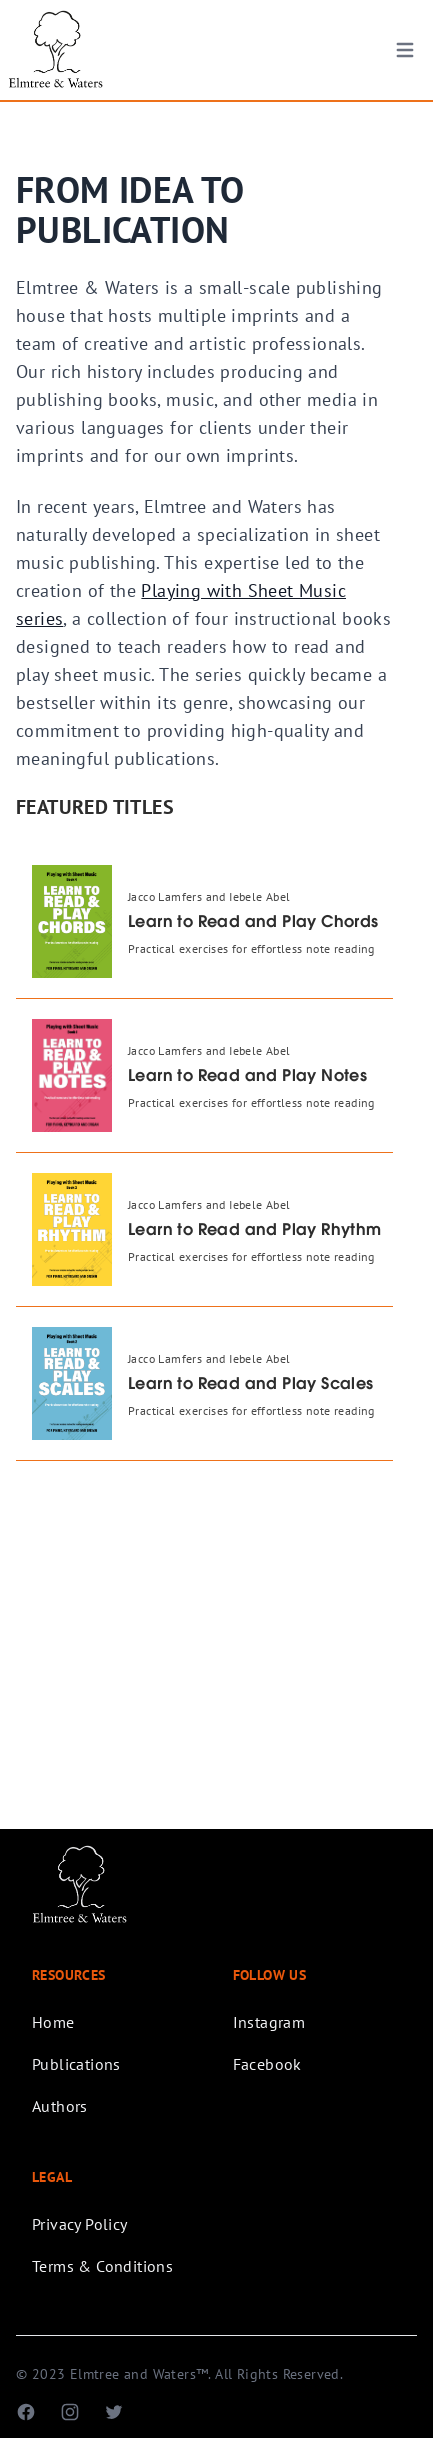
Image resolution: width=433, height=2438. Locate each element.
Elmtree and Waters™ (139, 2374)
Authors (60, 2106)
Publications (76, 2064)
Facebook (267, 2064)
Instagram (269, 2022)
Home (53, 2022)
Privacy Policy (80, 2224)
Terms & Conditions (102, 2266)
